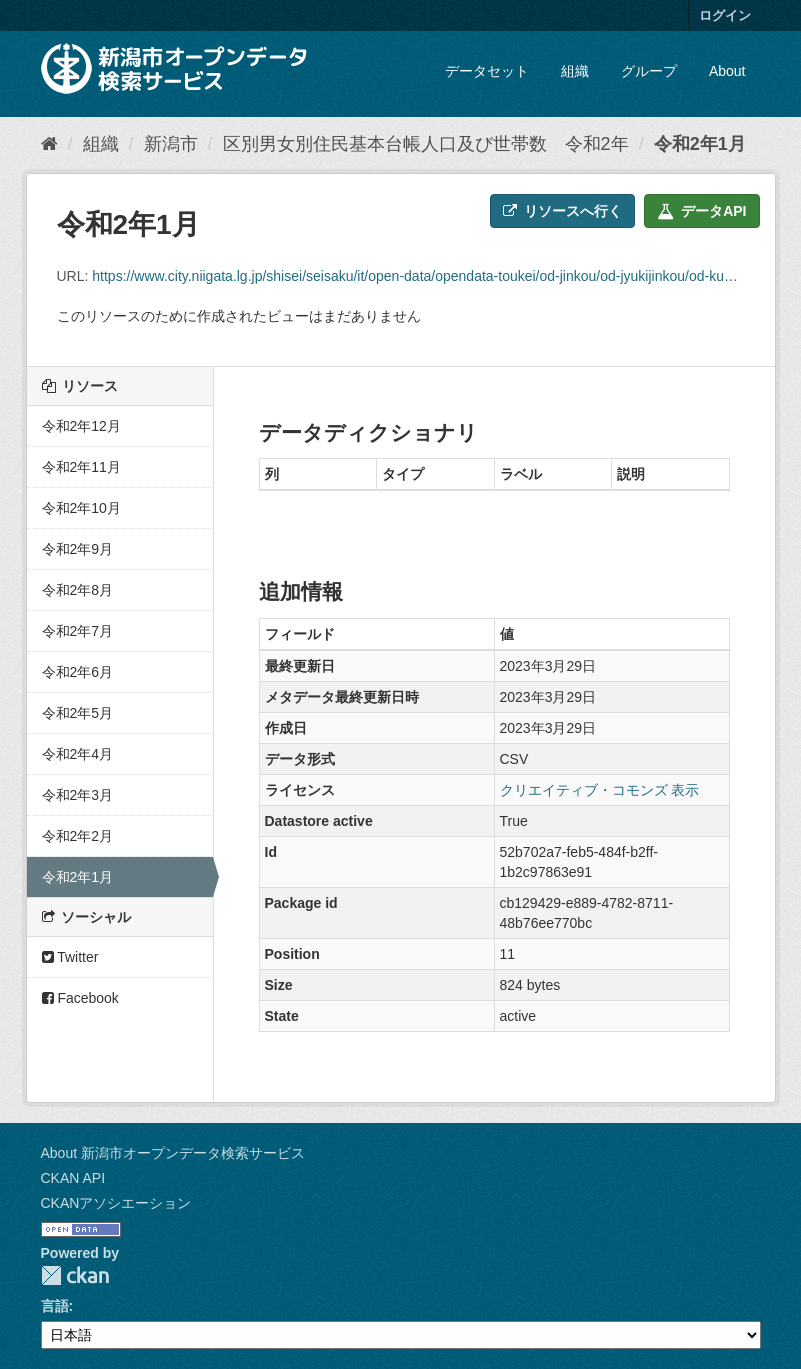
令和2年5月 (78, 713)
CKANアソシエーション (116, 1203)
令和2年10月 (81, 508)
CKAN (75, 1275)
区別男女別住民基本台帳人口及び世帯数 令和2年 (426, 144)
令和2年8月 (78, 590)
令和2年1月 (700, 144)
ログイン (725, 15)
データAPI (701, 211)
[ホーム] (49, 144)
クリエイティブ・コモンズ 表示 (600, 790)
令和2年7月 (78, 631)
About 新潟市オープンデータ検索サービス (173, 1153)
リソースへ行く (562, 211)
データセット (487, 71)
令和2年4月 (78, 754)
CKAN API (73, 1178)
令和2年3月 (78, 795)
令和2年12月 (81, 426)
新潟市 (171, 144)
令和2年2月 (78, 836)
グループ (649, 71)
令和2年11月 (81, 467)
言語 (55, 1306)
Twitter (70, 957)
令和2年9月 (78, 549)
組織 (575, 71)
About (727, 71)
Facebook (80, 998)
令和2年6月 (78, 672)
